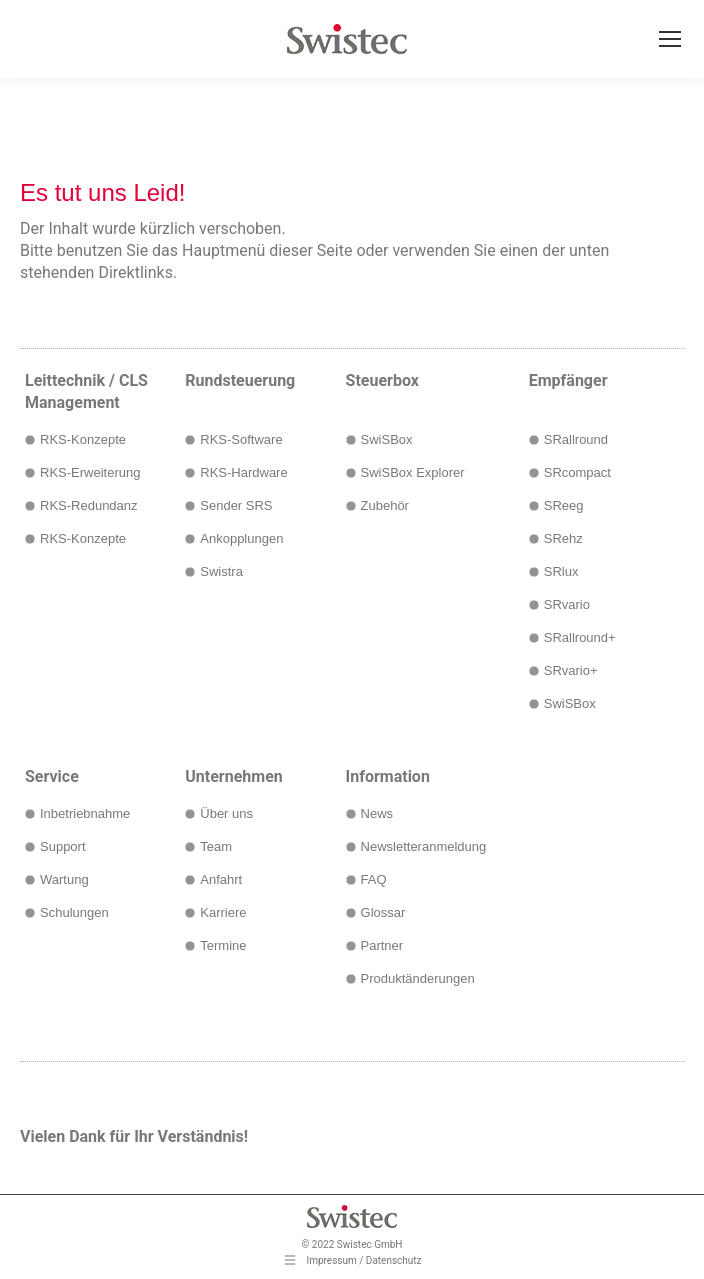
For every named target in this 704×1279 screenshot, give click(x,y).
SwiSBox (387, 439)
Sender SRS (236, 505)
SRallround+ (580, 637)
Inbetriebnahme (85, 813)
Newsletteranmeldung (424, 846)
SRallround (576, 439)
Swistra (221, 571)
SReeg (564, 505)
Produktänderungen (418, 978)
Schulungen (74, 912)
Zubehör (385, 505)
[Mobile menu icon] (670, 39)
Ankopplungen (241, 538)
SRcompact (577, 472)
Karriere (223, 912)
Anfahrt (221, 879)
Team (216, 846)
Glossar (383, 912)
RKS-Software (241, 439)
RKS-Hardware (243, 472)
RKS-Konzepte (83, 439)
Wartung (64, 879)
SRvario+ (571, 670)
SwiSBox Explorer (413, 472)
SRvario (567, 604)
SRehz (563, 538)
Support (63, 846)
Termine (223, 945)
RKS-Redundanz (89, 505)
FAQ (374, 879)
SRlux (561, 571)
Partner (382, 945)
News (377, 813)
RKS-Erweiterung (90, 472)
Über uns (226, 813)
